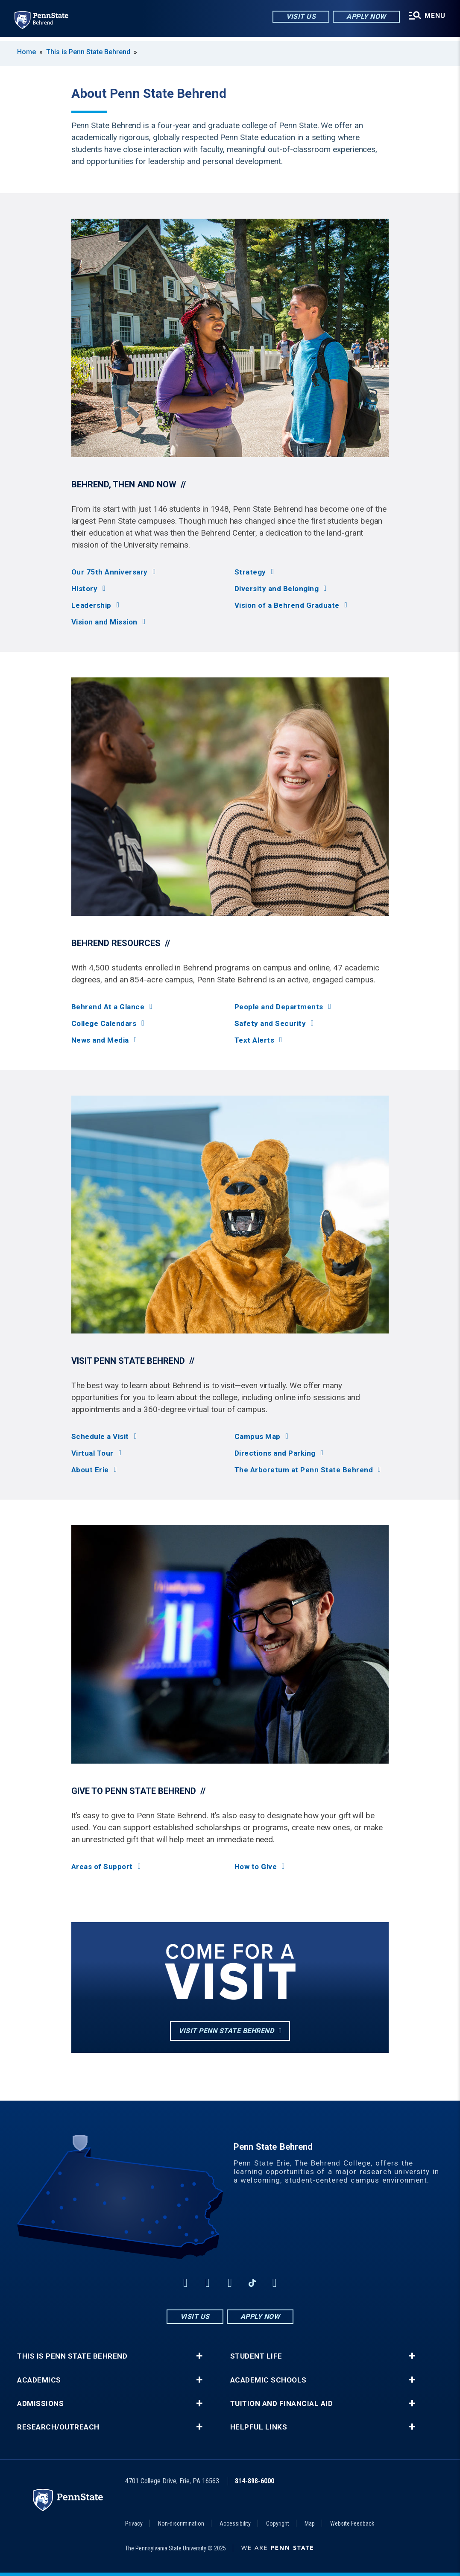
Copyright (277, 2523)
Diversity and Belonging (276, 589)
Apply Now (365, 17)
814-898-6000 (254, 2481)
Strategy (250, 572)
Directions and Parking (275, 1453)
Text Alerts (254, 1040)
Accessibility (235, 2523)
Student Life (256, 2356)
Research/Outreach (58, 2427)
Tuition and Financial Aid (281, 2404)
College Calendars (104, 1024)
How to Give (255, 1867)
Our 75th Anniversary (109, 572)
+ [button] (199, 2356)
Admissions (40, 2404)
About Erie (90, 1470)
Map (310, 2523)
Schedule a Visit (100, 1437)
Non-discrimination (181, 2523)
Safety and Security (270, 1024)
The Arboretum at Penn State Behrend (303, 1470)
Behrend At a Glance (108, 1007)
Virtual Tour (92, 1453)
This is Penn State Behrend (88, 52)
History (84, 589)
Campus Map (257, 1437)
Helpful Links (258, 2427)
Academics (39, 2380)
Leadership (91, 605)
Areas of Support (102, 1867)
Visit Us (299, 17)
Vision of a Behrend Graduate (287, 605)
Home (26, 52)
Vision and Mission (104, 622)
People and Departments (278, 1007)
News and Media (100, 1040)
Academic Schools (268, 2380)
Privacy (134, 2523)
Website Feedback (352, 2523)
